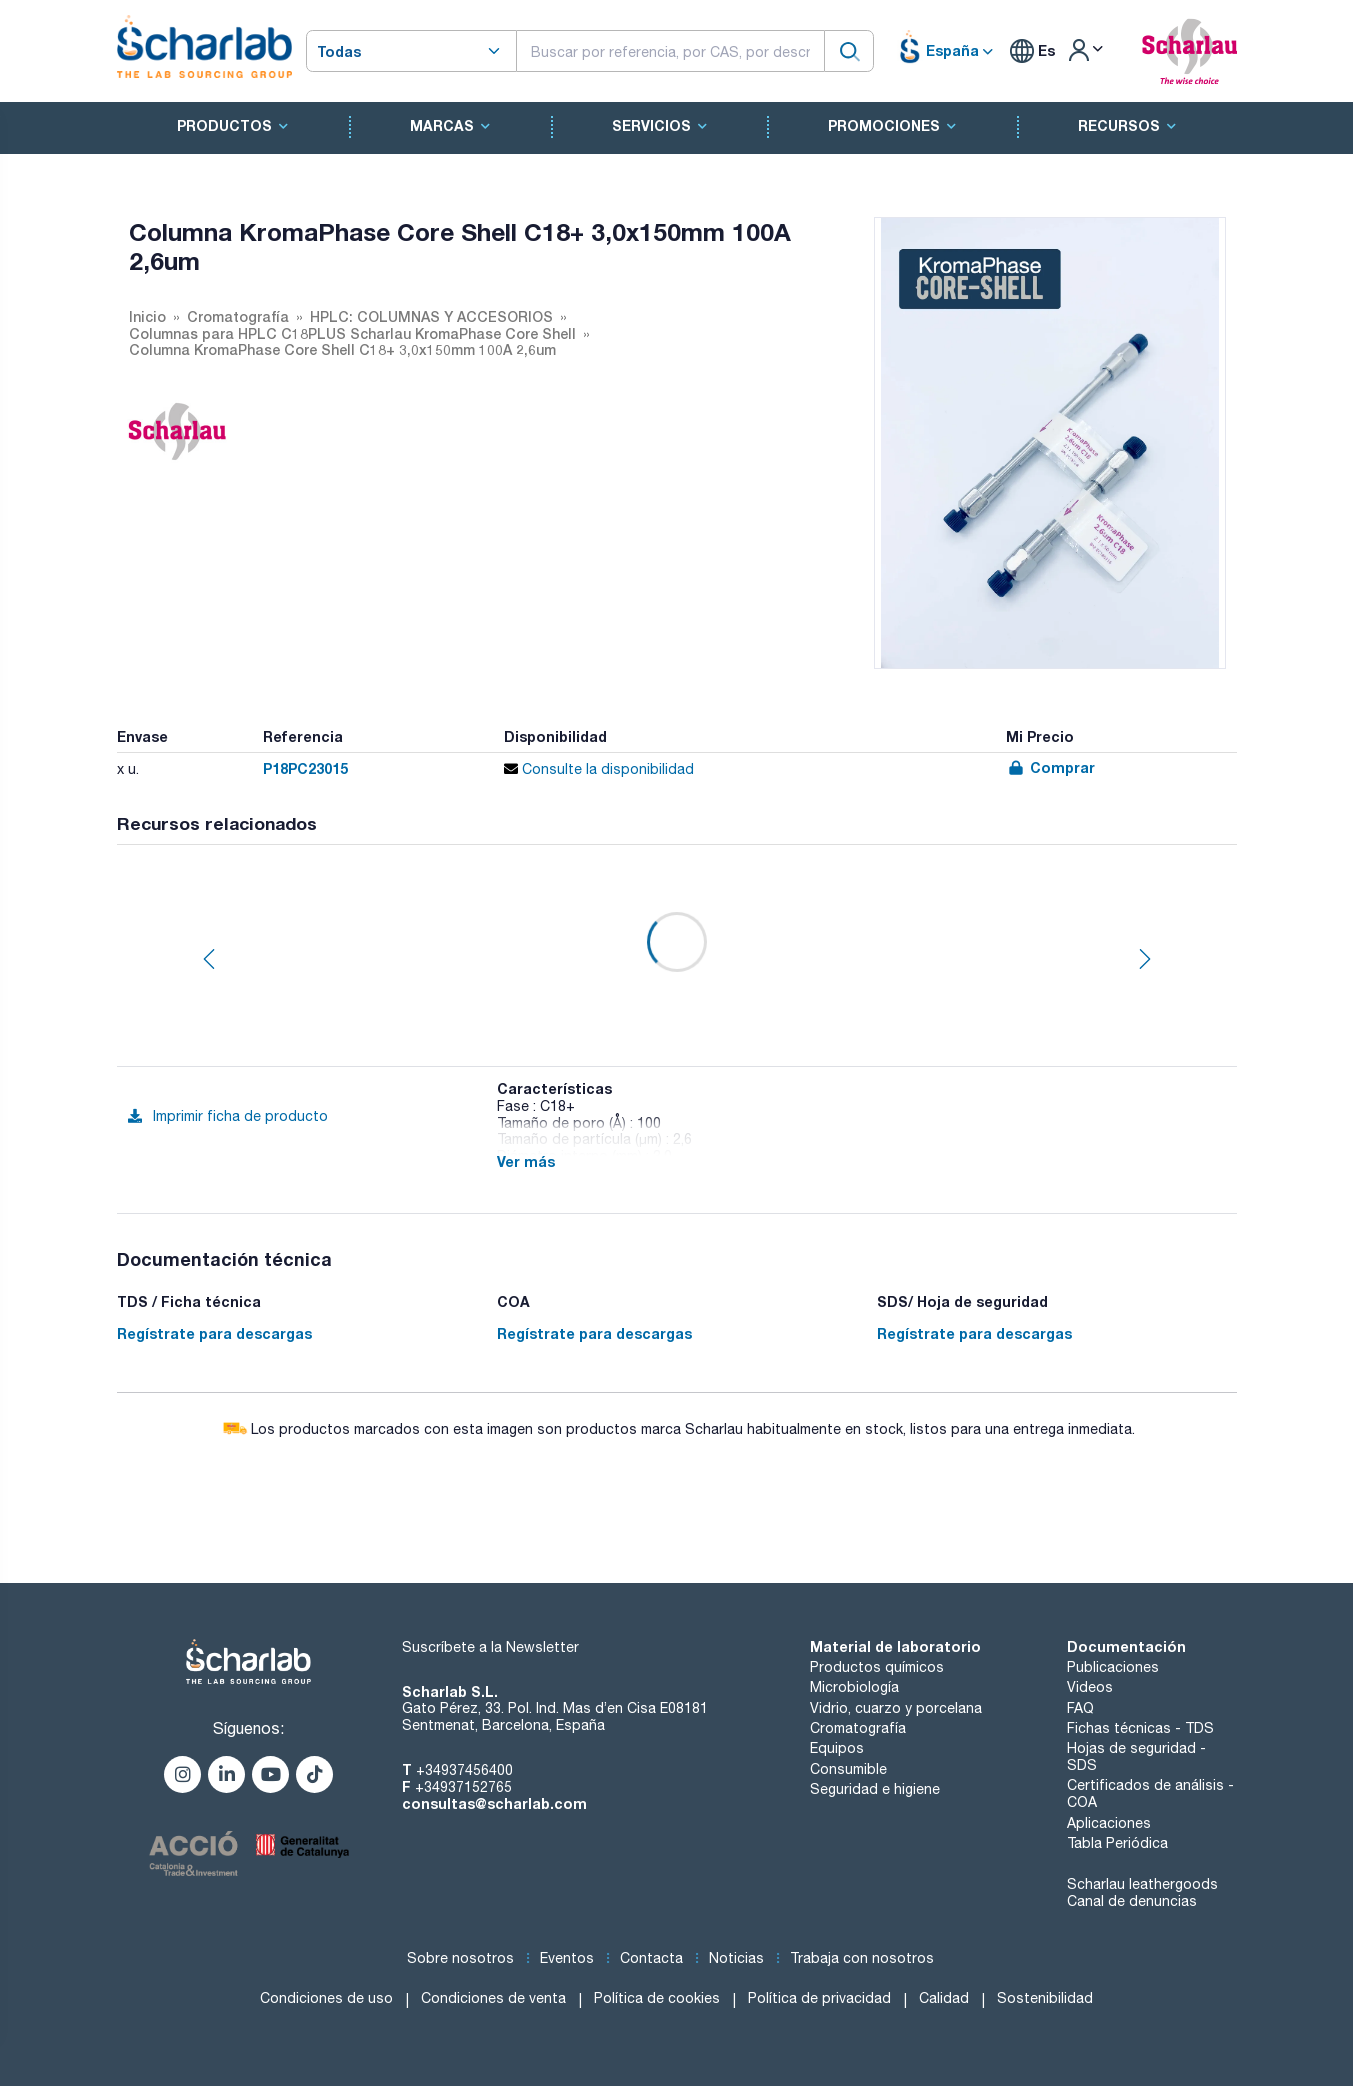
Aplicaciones (1109, 1823)
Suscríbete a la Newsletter (490, 1647)
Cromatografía (858, 1728)
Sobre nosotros (460, 1958)
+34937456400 (464, 1770)
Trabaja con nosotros (862, 1958)
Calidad (944, 1998)
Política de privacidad (819, 1998)
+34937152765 (463, 1787)
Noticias (736, 1958)
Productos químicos (877, 1667)
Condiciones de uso (326, 1998)
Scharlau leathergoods (1142, 1884)
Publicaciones (1113, 1667)
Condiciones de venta (493, 1998)
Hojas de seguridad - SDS (1136, 1756)
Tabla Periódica (1117, 1843)
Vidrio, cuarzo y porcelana (896, 1708)
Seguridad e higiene (875, 1789)
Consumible (848, 1769)
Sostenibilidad (1045, 1998)
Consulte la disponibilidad (599, 769)
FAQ (1080, 1708)
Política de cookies (657, 1998)
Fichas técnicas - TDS (1140, 1728)
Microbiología (854, 1687)
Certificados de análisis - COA (1150, 1793)
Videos (1090, 1687)
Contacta (651, 1958)
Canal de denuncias (1132, 1901)
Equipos (837, 1748)
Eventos (567, 1958)
